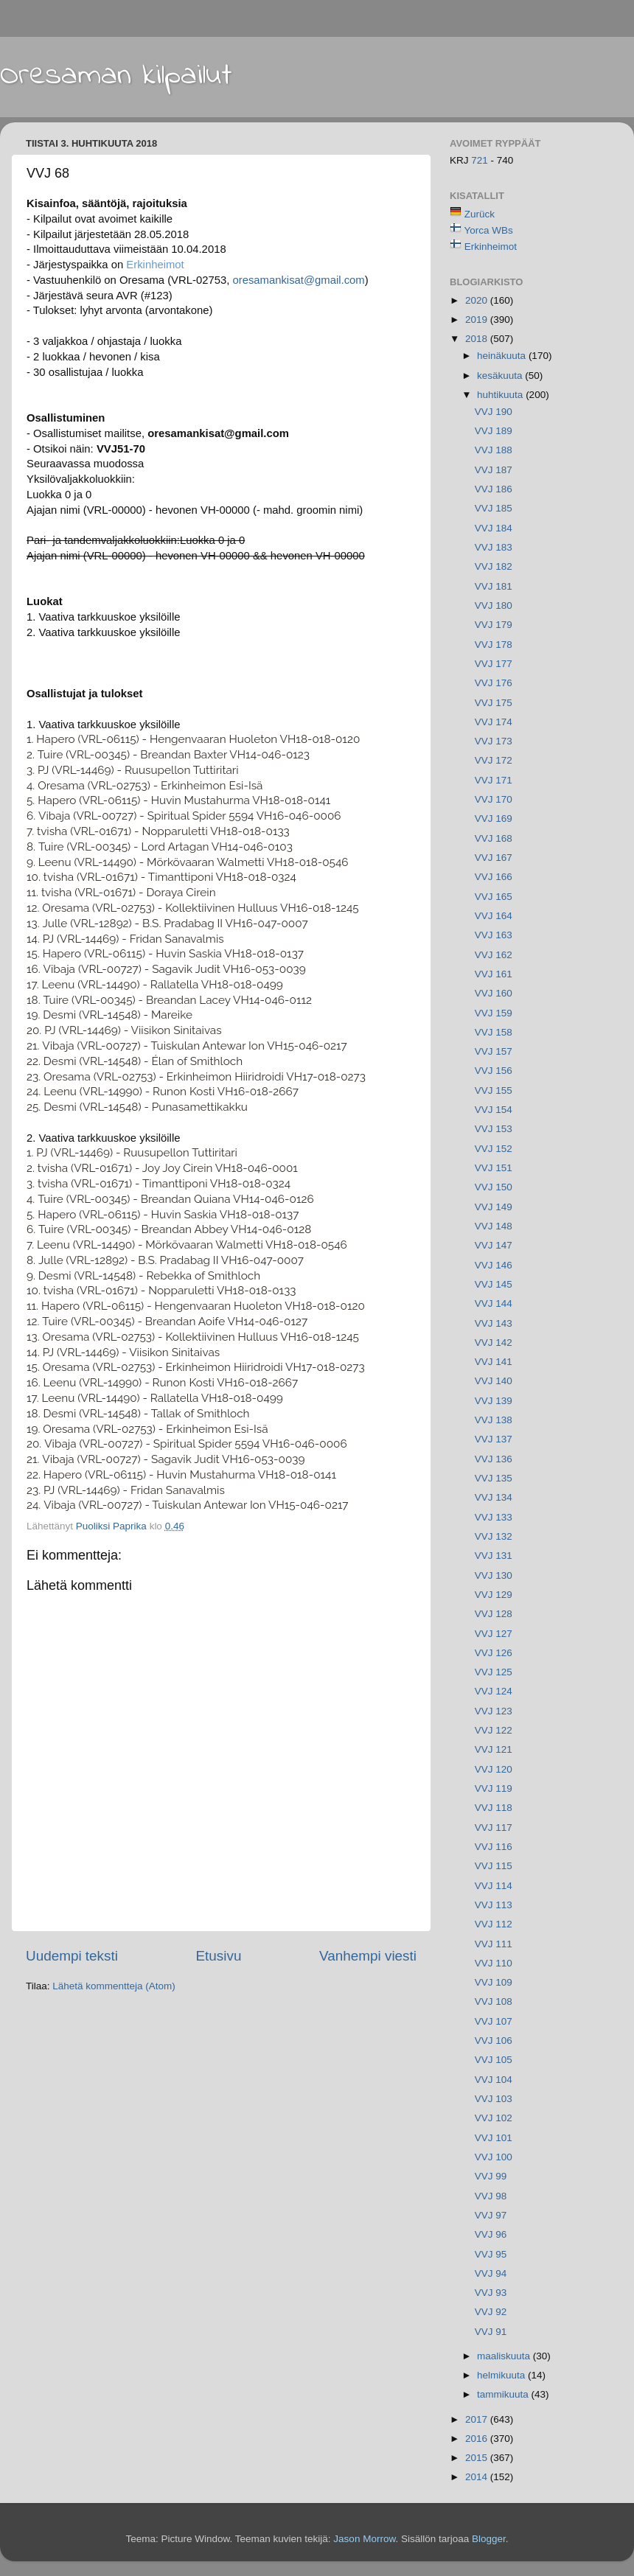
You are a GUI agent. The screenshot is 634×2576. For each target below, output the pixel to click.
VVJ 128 (493, 1613)
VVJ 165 (493, 896)
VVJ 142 (493, 1342)
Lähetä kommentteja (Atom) (113, 1986)
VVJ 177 (493, 663)
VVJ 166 (493, 876)
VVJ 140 (493, 1380)
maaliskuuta (505, 2356)
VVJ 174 (493, 721)
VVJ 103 (493, 2098)
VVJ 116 (493, 1846)
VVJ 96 (491, 2234)
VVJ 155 (493, 1090)
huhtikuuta (501, 394)
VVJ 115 (493, 1865)
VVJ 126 (493, 1652)
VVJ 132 (493, 1536)
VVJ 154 (493, 1109)
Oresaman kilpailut (116, 76)
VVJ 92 (491, 2311)
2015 (477, 2457)
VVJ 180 (493, 605)
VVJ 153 (493, 1128)
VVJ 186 (493, 489)
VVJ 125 (493, 1672)
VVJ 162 (493, 954)
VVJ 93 (491, 2292)
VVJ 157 (493, 1051)
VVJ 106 (493, 2040)
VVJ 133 (493, 1517)
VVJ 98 (491, 2196)
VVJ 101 (493, 2137)
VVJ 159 (493, 1013)
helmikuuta (502, 2375)
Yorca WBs (488, 230)
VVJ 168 (493, 838)
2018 (477, 338)
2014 (477, 2476)
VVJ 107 (493, 2021)
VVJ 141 (493, 1361)
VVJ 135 (493, 1478)
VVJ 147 (493, 1245)
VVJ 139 (493, 1400)
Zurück (479, 214)
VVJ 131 (493, 1555)
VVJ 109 (493, 1982)
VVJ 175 (493, 702)
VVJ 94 (491, 2273)
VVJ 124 (493, 1691)
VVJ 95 (491, 2254)
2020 (477, 300)
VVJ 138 (493, 1419)
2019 (477, 319)
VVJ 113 (493, 1904)
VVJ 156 (493, 1070)
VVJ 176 (493, 682)
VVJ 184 (493, 528)
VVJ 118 (493, 1807)
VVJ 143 (493, 1323)
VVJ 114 (493, 1885)
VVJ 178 (493, 644)
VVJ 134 (493, 1497)
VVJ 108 (493, 2001)
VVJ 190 (493, 411)
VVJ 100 (493, 2157)
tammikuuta (504, 2394)
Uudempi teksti (72, 1956)
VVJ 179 (493, 624)
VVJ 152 (493, 1148)
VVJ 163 (493, 934)
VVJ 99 (491, 2176)
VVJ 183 (493, 547)
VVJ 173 (493, 741)
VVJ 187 (493, 469)
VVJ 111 (493, 1944)
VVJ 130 (493, 1575)
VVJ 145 (493, 1284)
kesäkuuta (501, 375)
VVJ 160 (493, 993)
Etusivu (219, 1956)
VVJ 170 (493, 799)
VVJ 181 (493, 586)
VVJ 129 (493, 1594)
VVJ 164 (493, 915)
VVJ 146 (493, 1265)
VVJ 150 (493, 1187)
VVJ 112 (493, 1924)
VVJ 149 (493, 1206)
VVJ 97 (491, 2215)
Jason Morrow (364, 2538)
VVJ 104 (493, 2079)
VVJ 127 (493, 1633)
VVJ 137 (493, 1439)
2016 (477, 2438)
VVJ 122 (493, 1730)
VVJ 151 (493, 1167)
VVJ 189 (493, 430)
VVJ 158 (493, 1032)
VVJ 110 (493, 1963)
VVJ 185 (493, 508)
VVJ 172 (493, 760)
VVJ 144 (493, 1303)
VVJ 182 (493, 566)
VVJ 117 (493, 1827)
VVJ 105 (493, 2059)
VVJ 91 (491, 2331)
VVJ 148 (493, 1226)
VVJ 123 (493, 1711)
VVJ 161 (493, 974)
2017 (477, 2419)
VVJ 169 (493, 818)
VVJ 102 (493, 2117)
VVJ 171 (493, 780)
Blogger (489, 2538)
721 (480, 160)
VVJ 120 (493, 1769)
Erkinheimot (155, 264)
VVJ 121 (493, 1749)
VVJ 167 (493, 857)
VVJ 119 (493, 1788)
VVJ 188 (493, 449)
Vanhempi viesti (368, 1956)
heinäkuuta (503, 355)
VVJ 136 (493, 1459)
